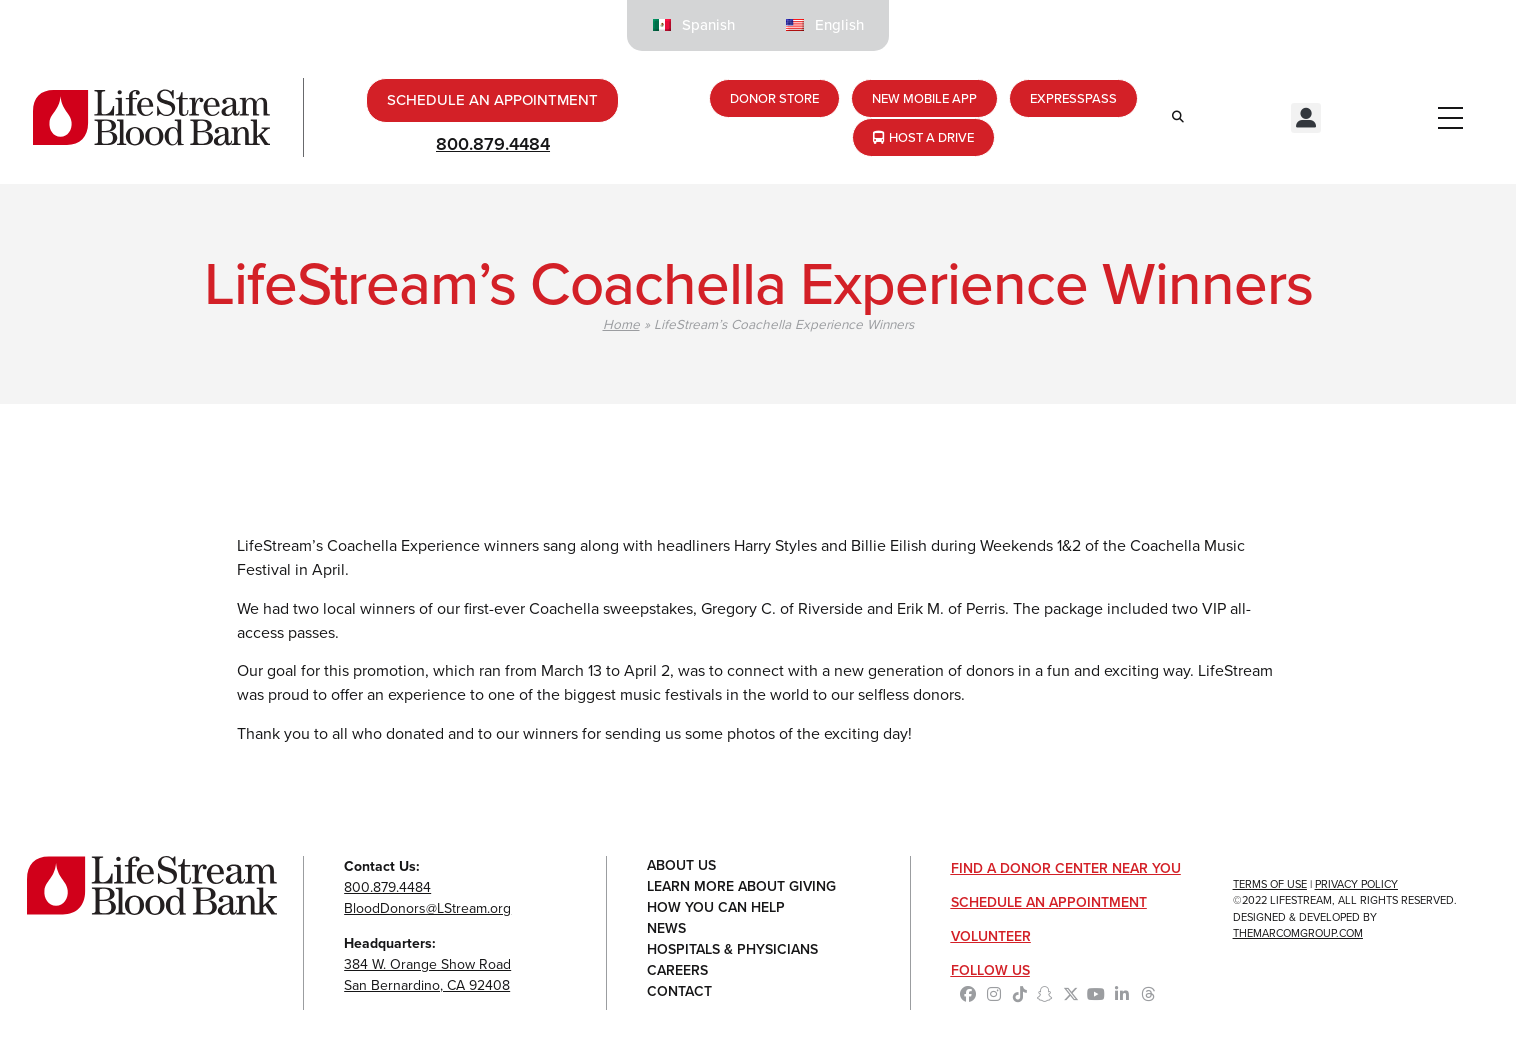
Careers (677, 971)
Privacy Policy (1356, 884)
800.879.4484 (493, 144)
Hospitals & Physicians (732, 950)
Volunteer (991, 936)
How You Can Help (716, 908)
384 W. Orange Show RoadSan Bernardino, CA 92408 (427, 975)
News (666, 929)
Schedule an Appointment (1049, 902)
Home (621, 324)
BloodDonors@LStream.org (427, 908)
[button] (1306, 118)
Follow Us (990, 970)
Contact (679, 992)
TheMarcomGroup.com (1298, 933)
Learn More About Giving (741, 887)
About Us (681, 866)
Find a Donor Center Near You (1066, 868)
